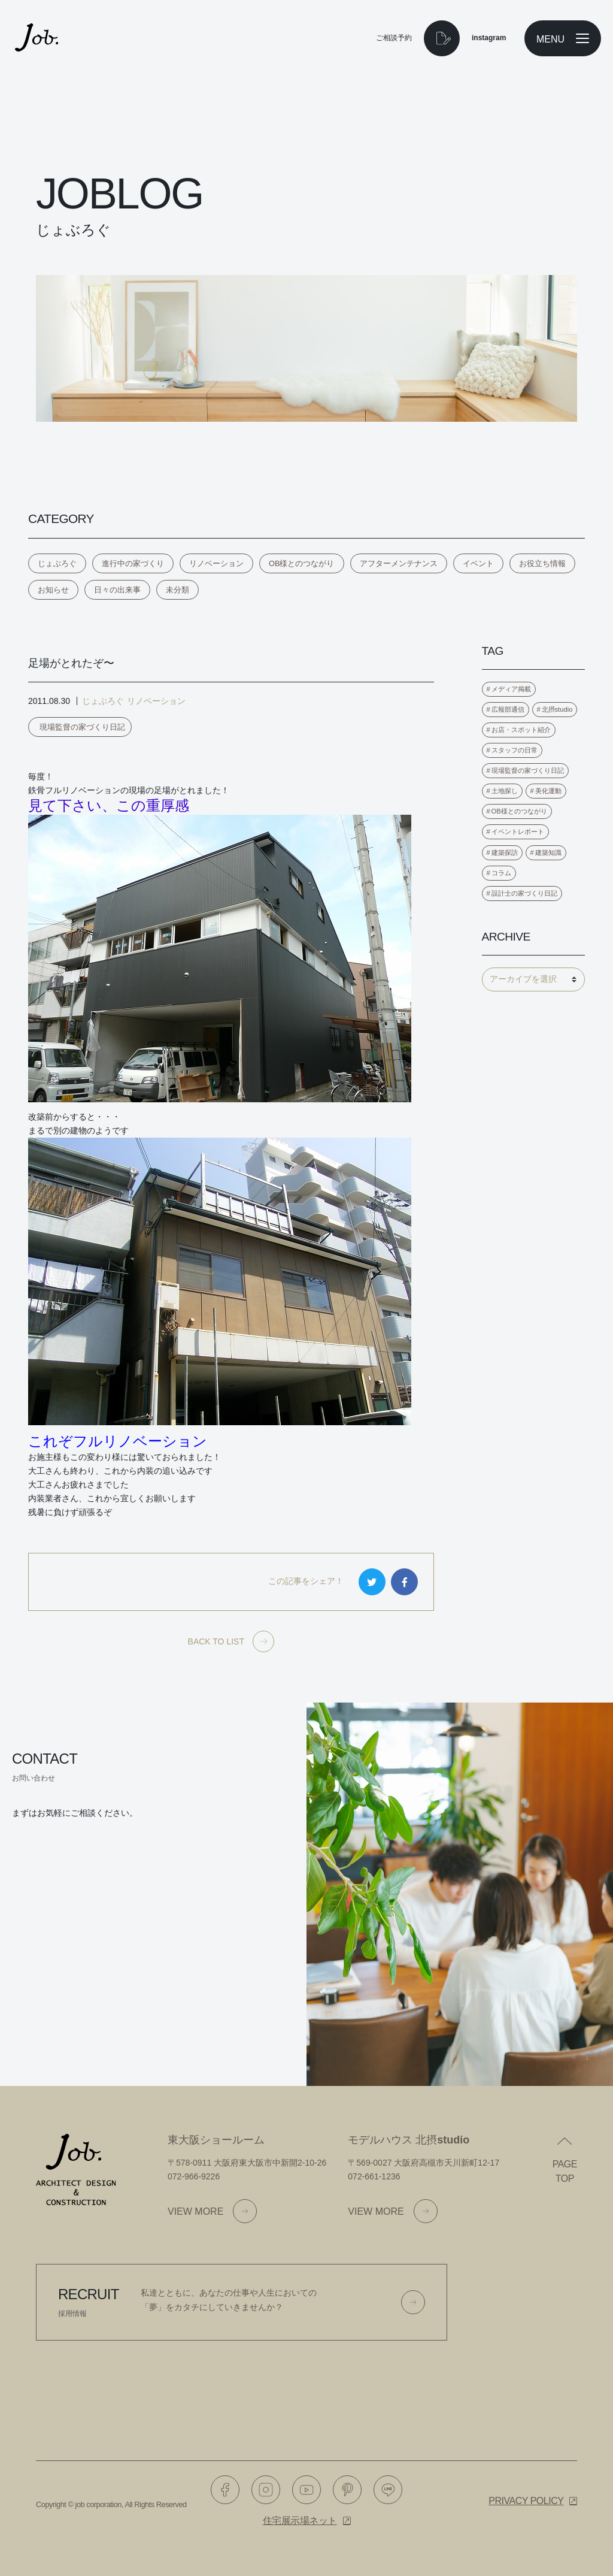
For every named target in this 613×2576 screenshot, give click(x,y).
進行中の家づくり (133, 563)
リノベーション (216, 563)
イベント (478, 563)
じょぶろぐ (57, 563)
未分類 (177, 589)
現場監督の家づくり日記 (82, 726)
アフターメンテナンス (399, 563)
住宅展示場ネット (300, 2520)
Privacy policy (525, 2501)
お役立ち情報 (542, 563)
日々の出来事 (117, 589)
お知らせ (53, 589)
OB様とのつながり (302, 563)
